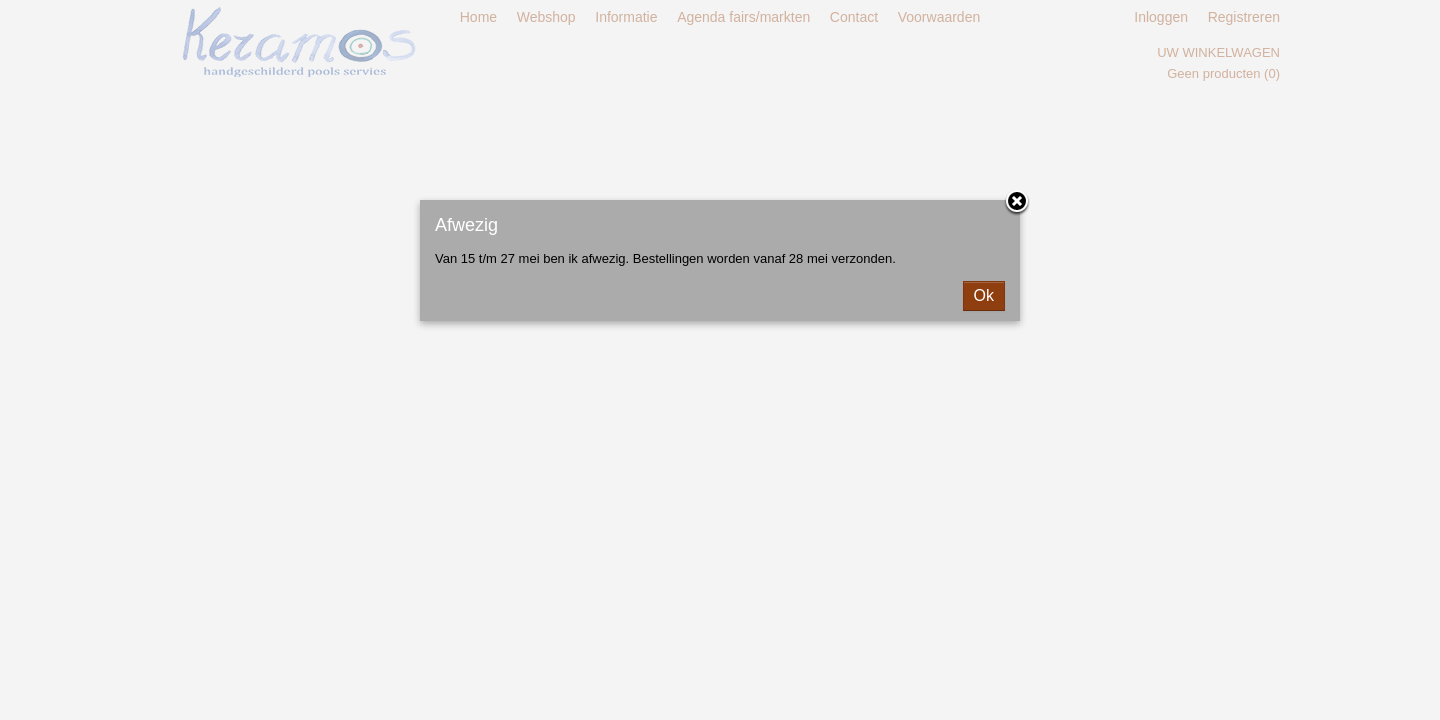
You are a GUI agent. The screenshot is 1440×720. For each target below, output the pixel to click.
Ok (984, 295)
